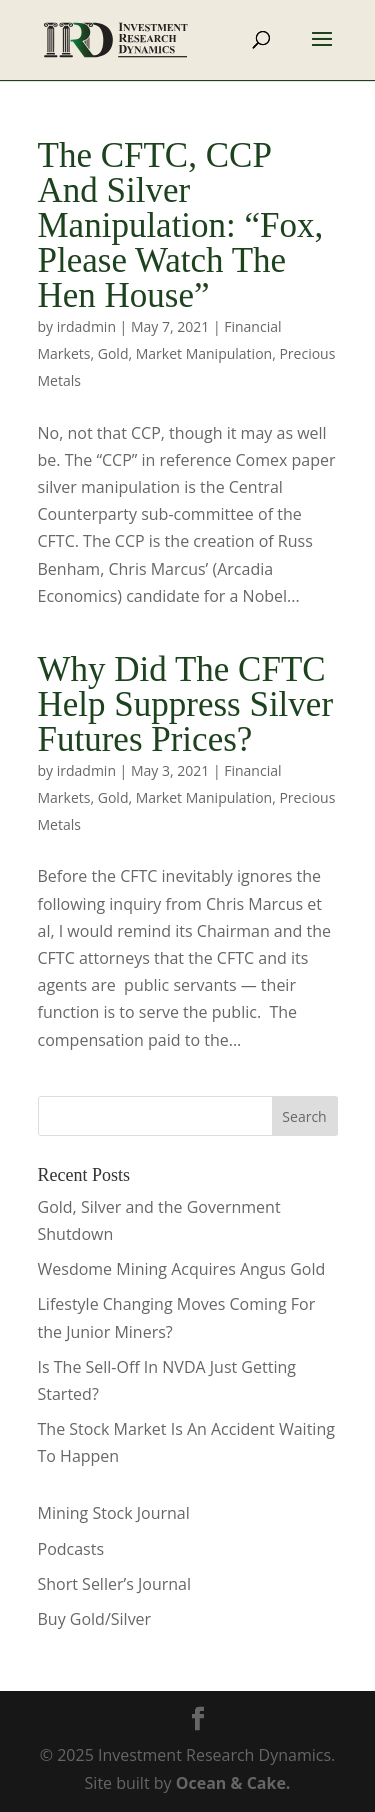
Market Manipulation (204, 353)
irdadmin (86, 326)
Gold (113, 353)
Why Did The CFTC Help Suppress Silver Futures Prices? (186, 704)
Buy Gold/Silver (95, 1619)
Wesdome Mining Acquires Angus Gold (182, 1269)
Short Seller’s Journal (114, 1584)
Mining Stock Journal (114, 1513)
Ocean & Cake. (233, 1783)
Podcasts (71, 1549)
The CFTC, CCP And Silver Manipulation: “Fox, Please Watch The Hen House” (181, 225)
